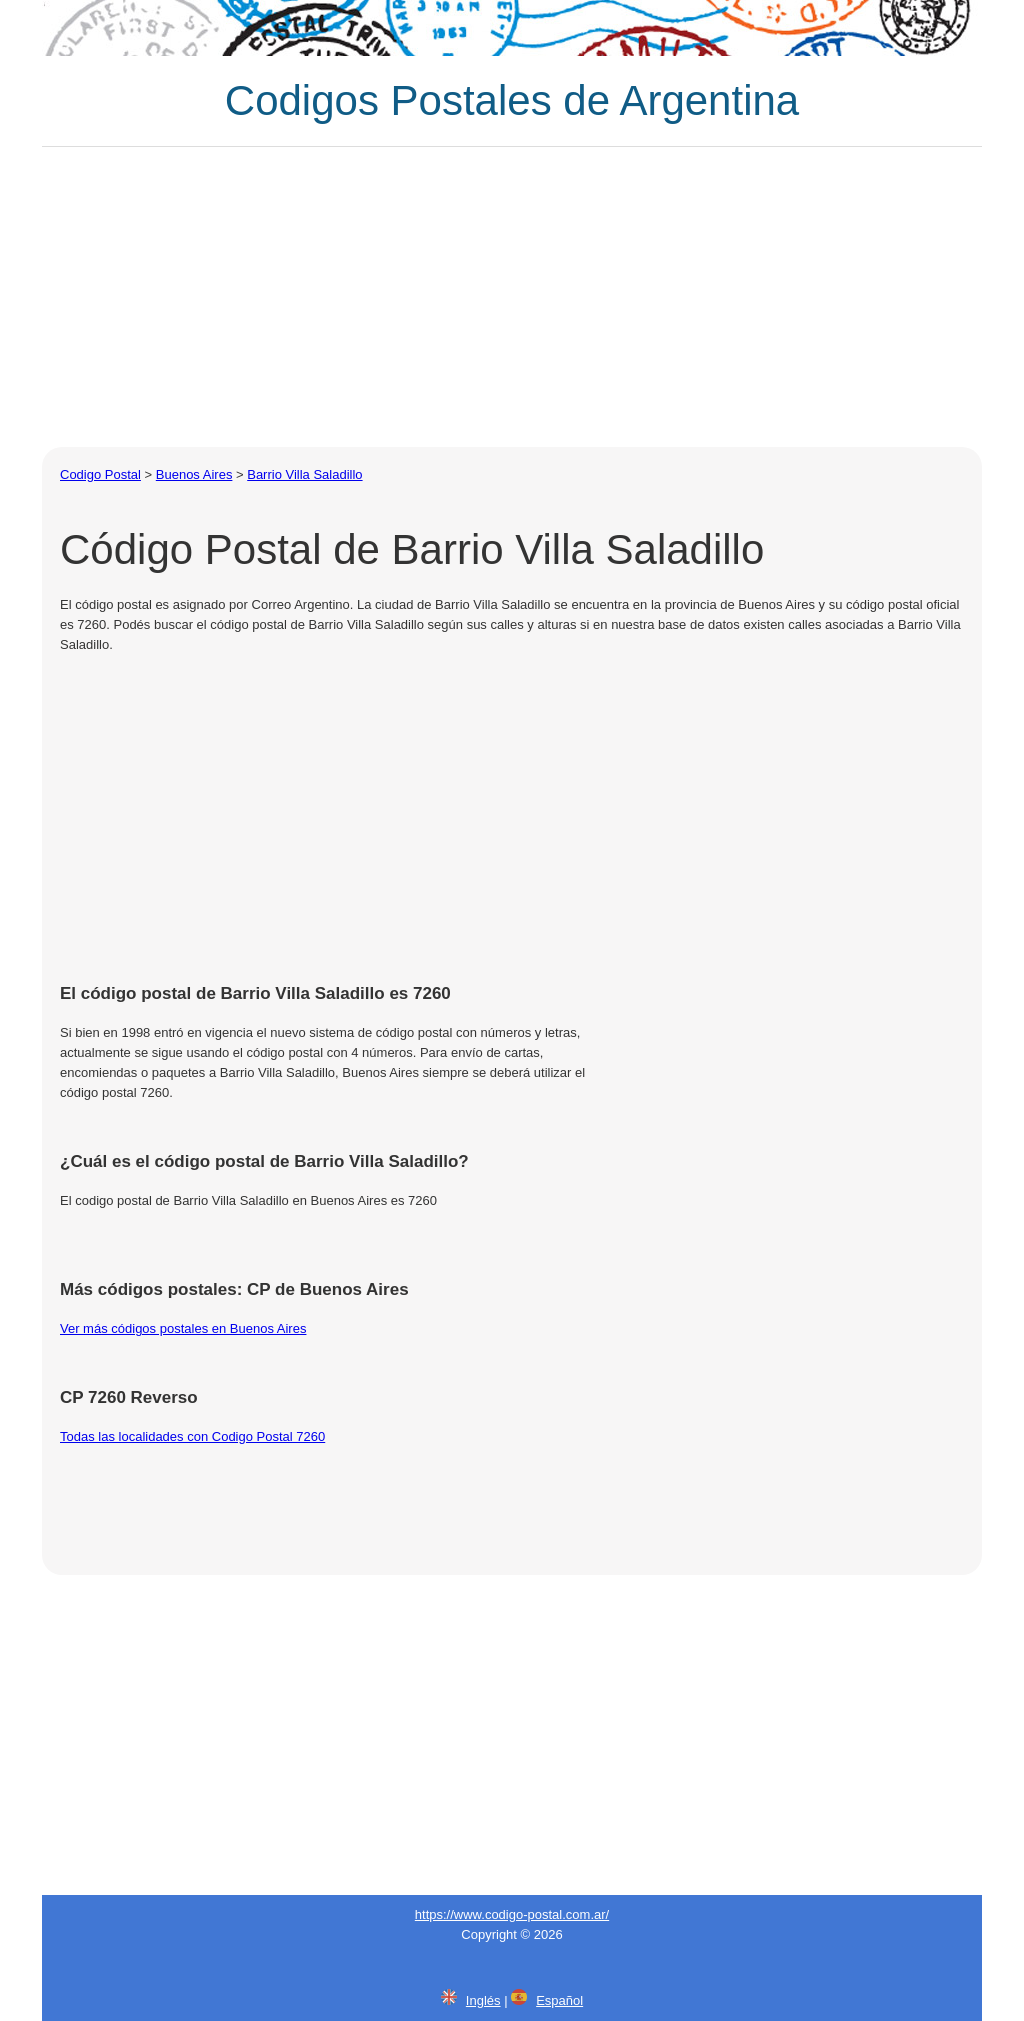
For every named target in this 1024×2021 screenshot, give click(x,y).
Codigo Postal (100, 474)
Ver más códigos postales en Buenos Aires (183, 1328)
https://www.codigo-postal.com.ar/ (512, 1914)
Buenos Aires (194, 474)
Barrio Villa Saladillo (304, 474)
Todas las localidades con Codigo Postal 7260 (192, 1436)
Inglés (483, 2000)
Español (559, 2000)
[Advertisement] (512, 297)
